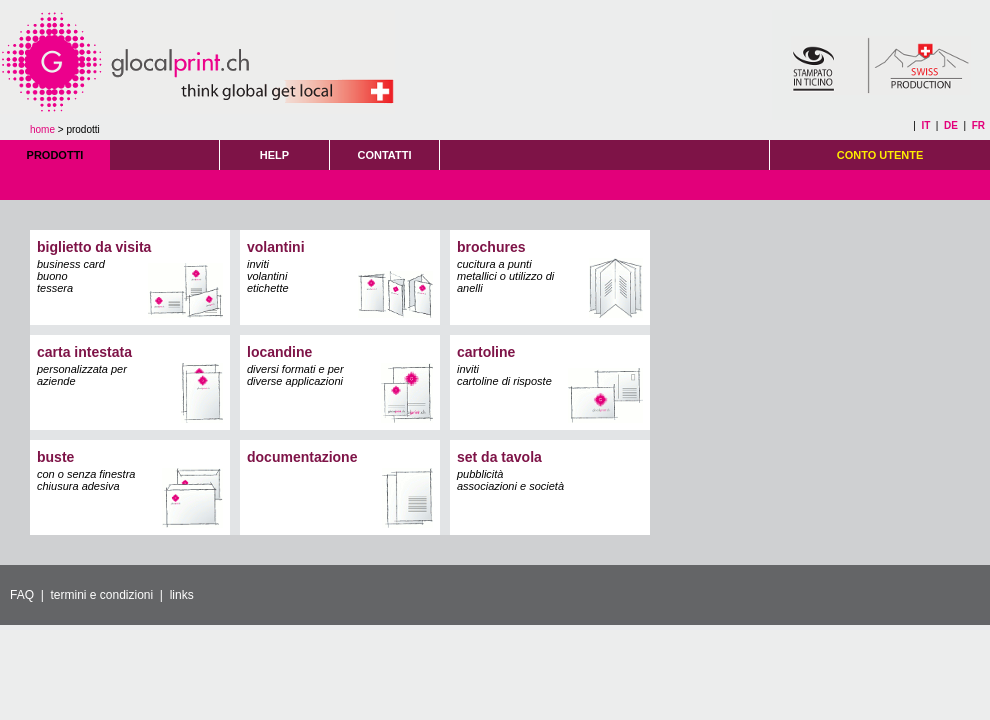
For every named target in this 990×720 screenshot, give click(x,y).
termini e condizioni (101, 595)
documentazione (302, 457)
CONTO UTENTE (880, 155)
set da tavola (499, 457)
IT (925, 125)
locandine (279, 352)
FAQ (22, 595)
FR (978, 125)
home (42, 129)
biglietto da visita (94, 247)
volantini (276, 247)
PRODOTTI (55, 155)
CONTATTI (385, 155)
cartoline (486, 352)
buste (55, 457)
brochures (491, 247)
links (182, 595)
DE (951, 125)
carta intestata (84, 352)
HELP (274, 155)
